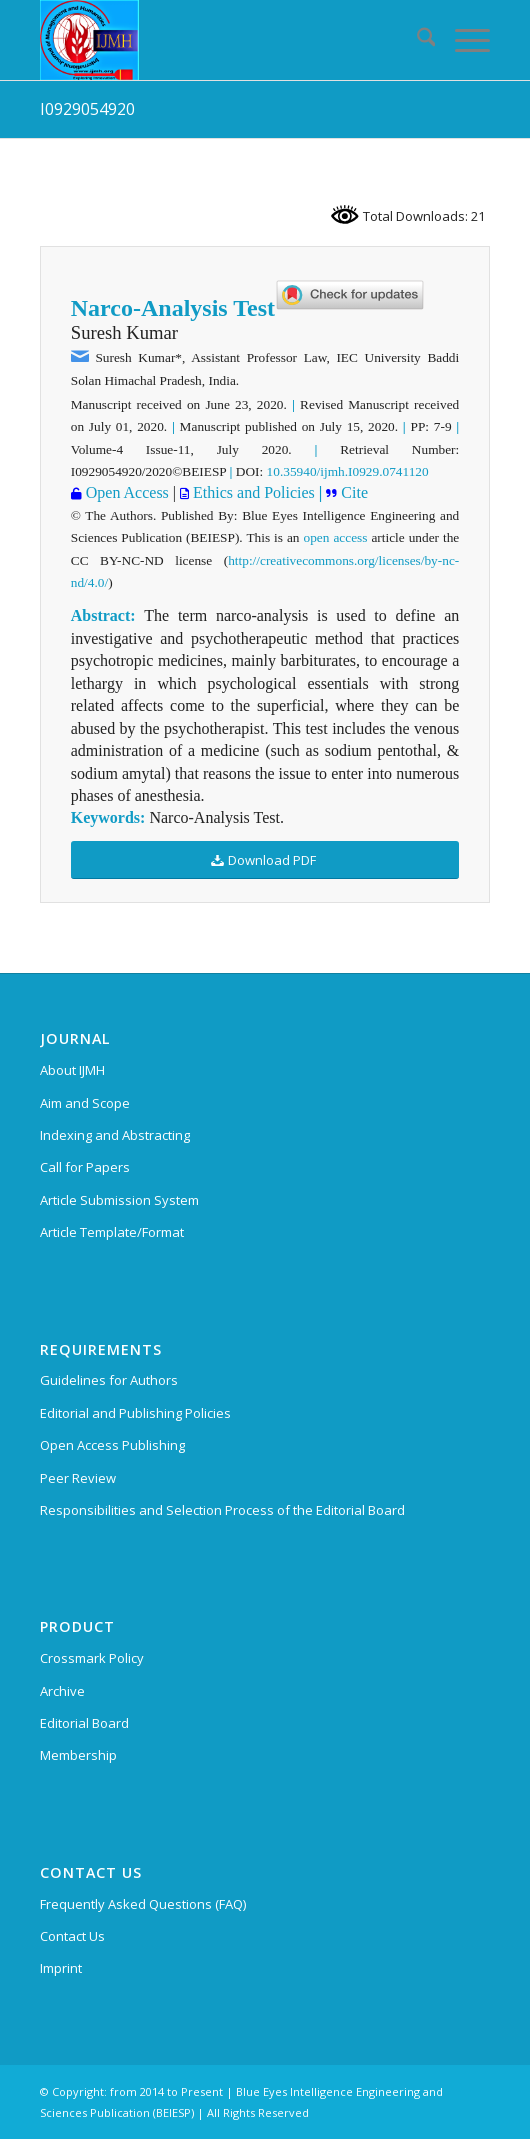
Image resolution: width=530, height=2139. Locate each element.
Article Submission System (119, 1200)
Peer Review (78, 1478)
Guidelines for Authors (109, 1380)
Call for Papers (85, 1167)
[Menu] (462, 40)
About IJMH (72, 1070)
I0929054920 (87, 109)
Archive (62, 1691)
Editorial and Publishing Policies (135, 1413)
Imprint (61, 1968)
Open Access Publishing (112, 1445)
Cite (352, 492)
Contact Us (72, 1936)
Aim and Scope (85, 1103)
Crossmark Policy (92, 1658)
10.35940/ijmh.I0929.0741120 (348, 471)
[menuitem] (416, 40)
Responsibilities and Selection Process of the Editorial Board (222, 1510)
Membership (78, 1755)
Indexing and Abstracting (115, 1135)
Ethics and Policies (252, 492)
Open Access (125, 492)
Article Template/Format (112, 1232)
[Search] (416, 40)
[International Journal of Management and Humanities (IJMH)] (220, 40)
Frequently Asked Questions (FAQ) (143, 1904)
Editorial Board (84, 1723)
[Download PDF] (265, 860)
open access (336, 537)
